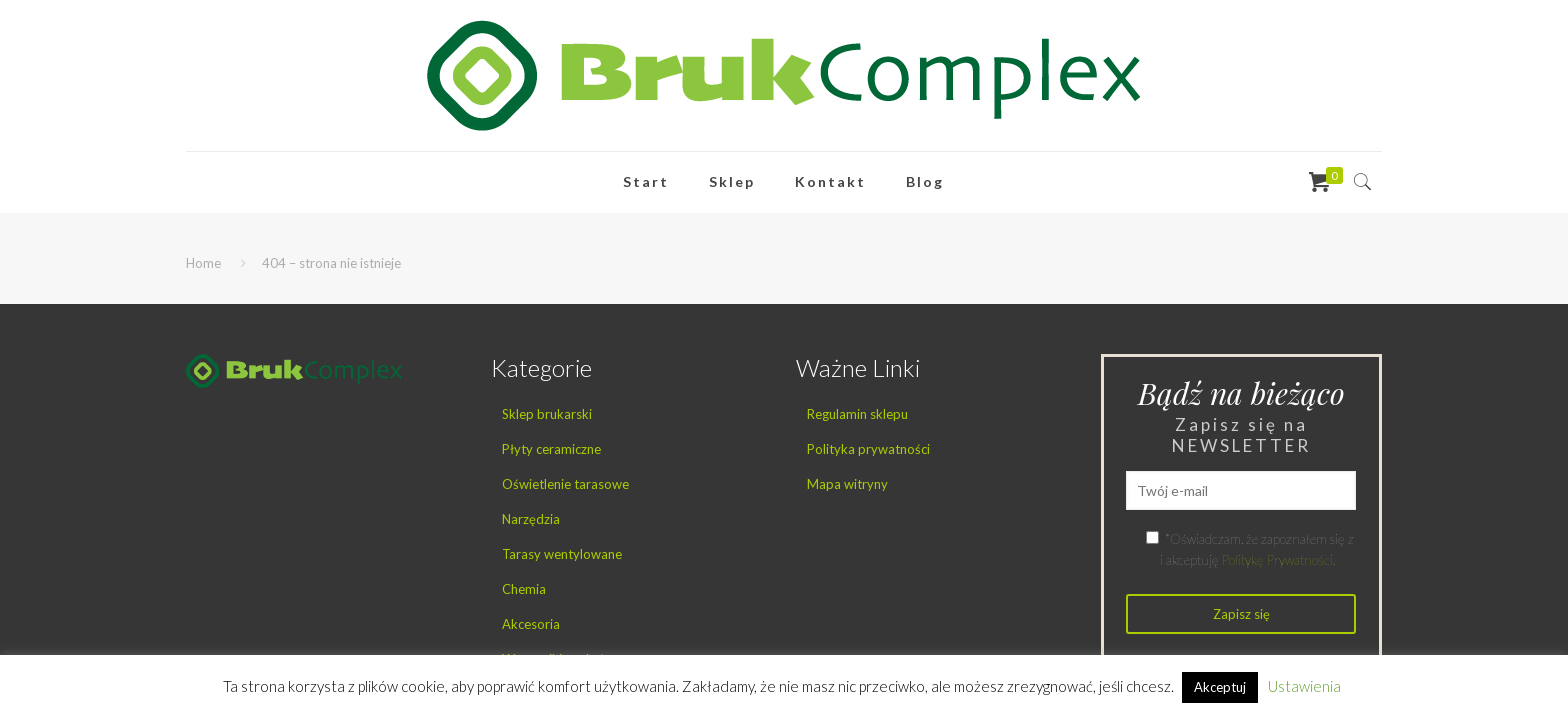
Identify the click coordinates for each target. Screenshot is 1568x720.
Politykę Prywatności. (1278, 560)
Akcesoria (531, 624)
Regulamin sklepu (857, 414)
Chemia (524, 589)
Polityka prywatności (868, 449)
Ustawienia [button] (1304, 686)
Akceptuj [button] (1220, 687)
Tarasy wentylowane (562, 554)
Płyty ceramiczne (551, 449)
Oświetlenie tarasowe (565, 484)
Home (203, 263)
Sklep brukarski (547, 414)
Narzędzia (531, 519)
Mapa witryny (847, 484)
